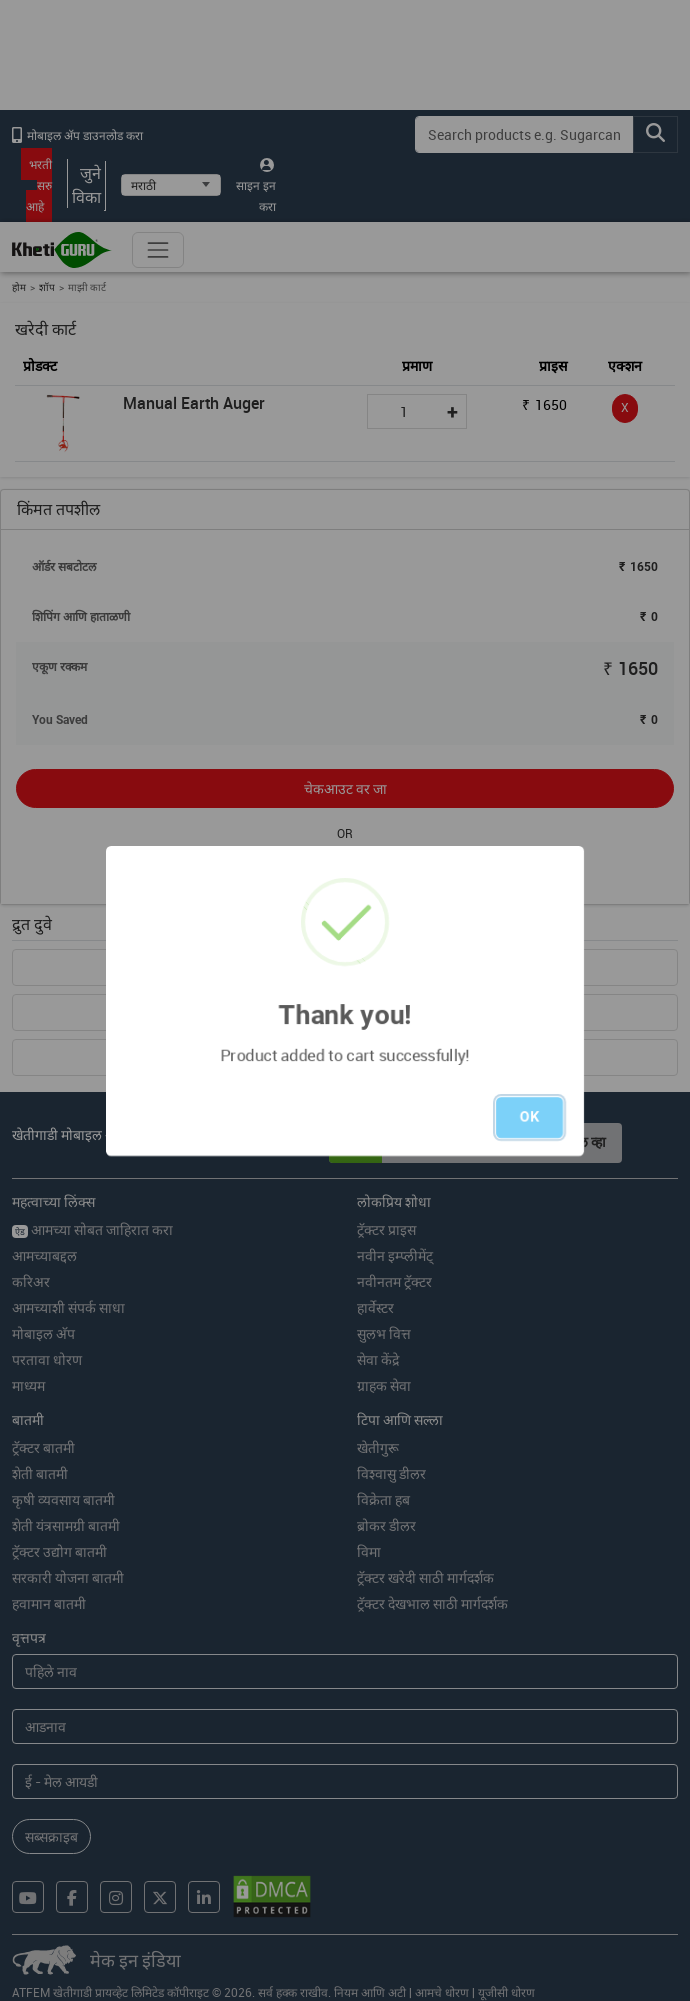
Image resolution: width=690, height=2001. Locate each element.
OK (529, 1117)
